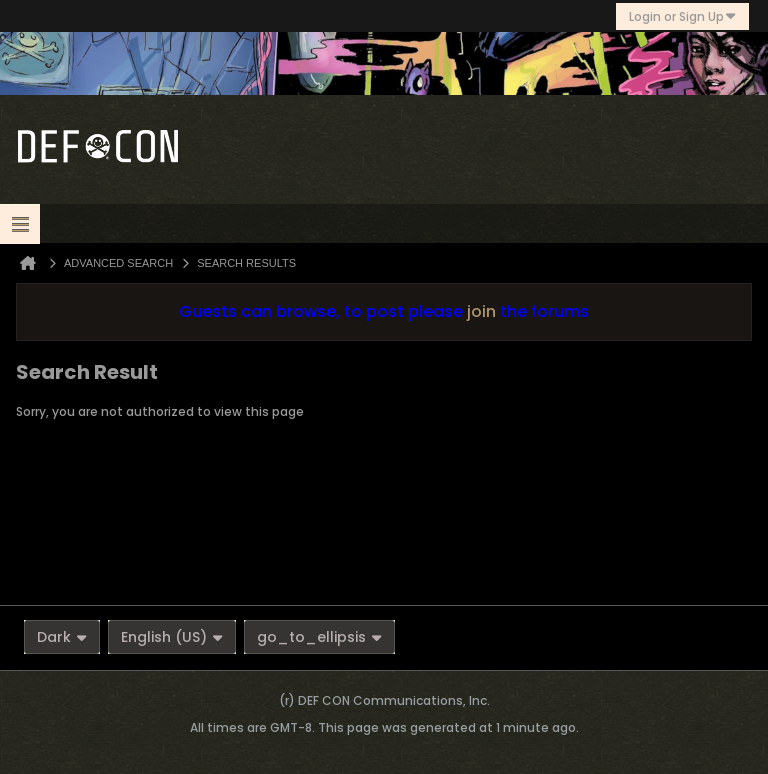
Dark (62, 637)
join (481, 311)
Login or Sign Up (682, 16)
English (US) (172, 637)
